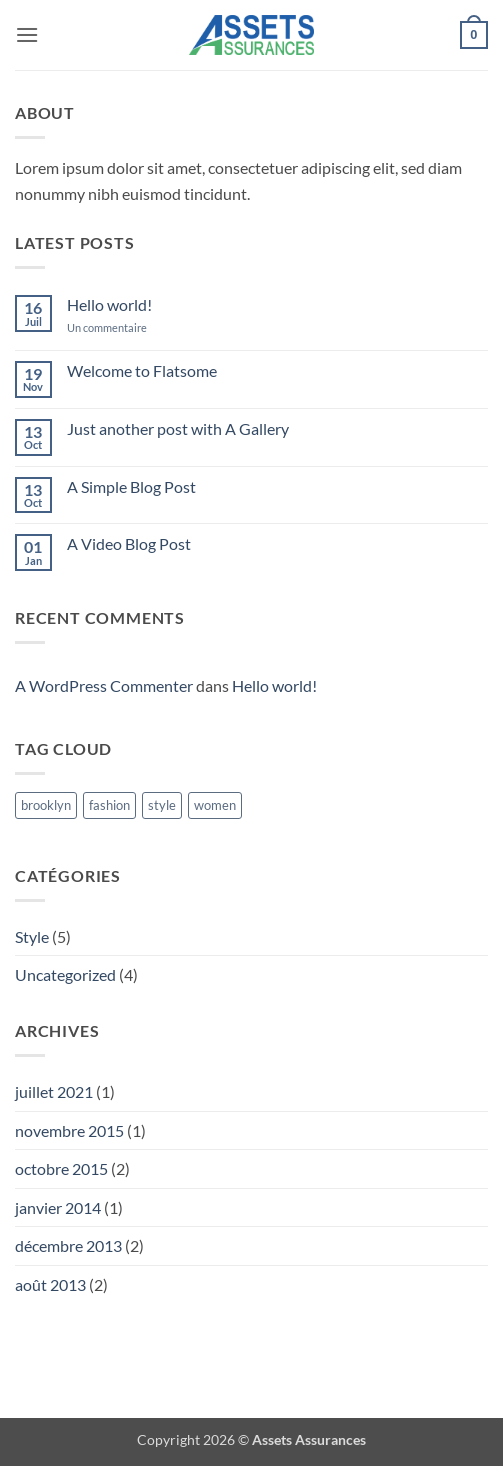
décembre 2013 (68, 1245)
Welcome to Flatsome (142, 370)
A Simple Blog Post (131, 486)
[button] (27, 34)
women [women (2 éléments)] (215, 805)
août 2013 (50, 1284)
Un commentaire (122, 327)
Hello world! (109, 304)
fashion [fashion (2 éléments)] (109, 805)
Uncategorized (65, 974)
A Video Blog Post (129, 543)
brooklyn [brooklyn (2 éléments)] (46, 805)
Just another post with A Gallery (178, 428)
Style (32, 936)
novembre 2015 (69, 1130)
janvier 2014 (58, 1207)
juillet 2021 (54, 1091)
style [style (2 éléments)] (162, 805)
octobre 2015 (61, 1168)
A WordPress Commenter (104, 685)
